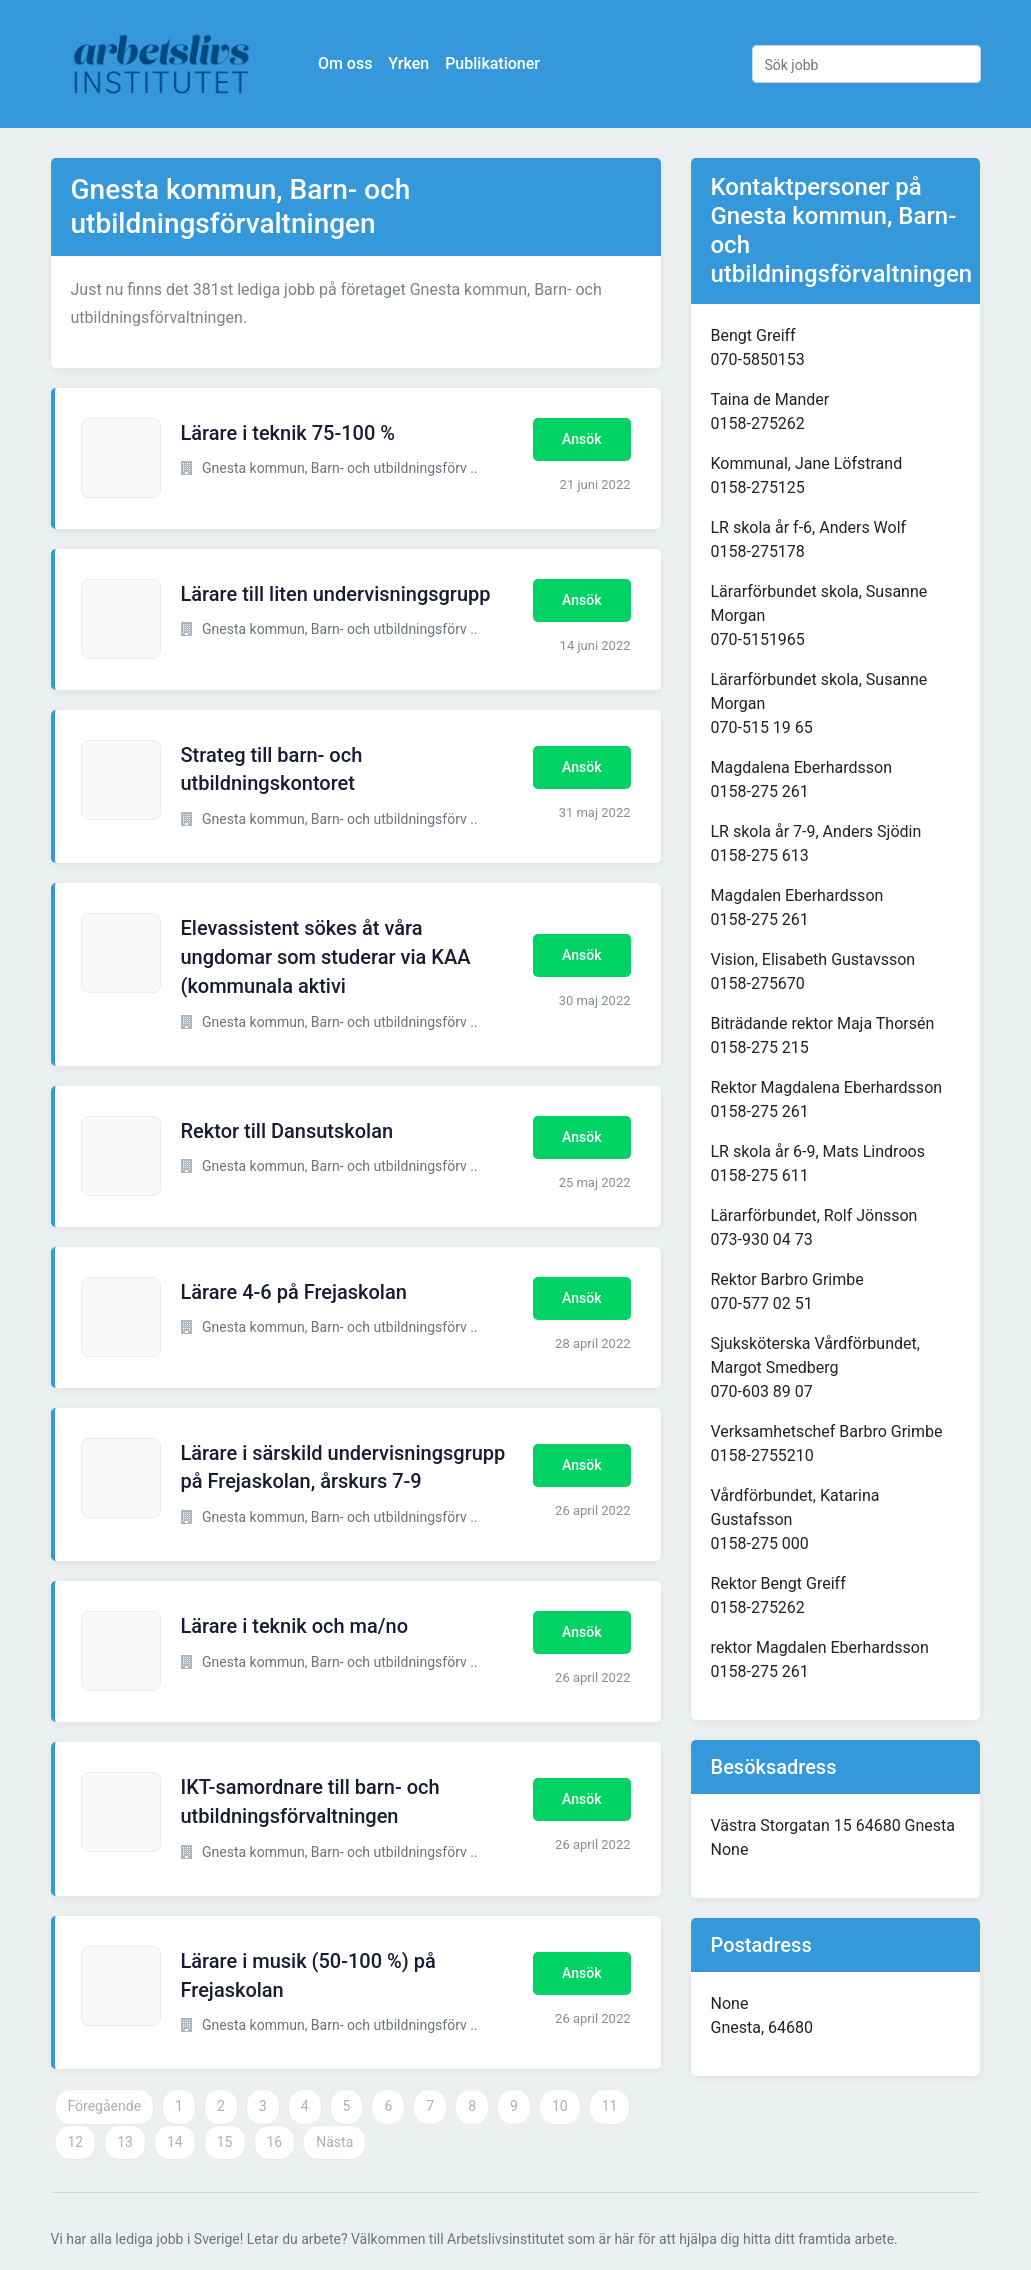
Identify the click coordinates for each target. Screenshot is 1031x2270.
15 (225, 2142)
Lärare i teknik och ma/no (295, 1626)
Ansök (581, 439)
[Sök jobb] (866, 64)
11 (610, 2106)
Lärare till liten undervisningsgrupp (336, 594)
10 (560, 2106)
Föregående (105, 2106)
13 (125, 2142)
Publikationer (493, 63)
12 (76, 2142)
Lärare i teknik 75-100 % (288, 433)
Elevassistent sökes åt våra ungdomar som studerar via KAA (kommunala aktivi (326, 957)
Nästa (334, 2142)
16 (275, 2142)
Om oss (346, 63)
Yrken (409, 63)
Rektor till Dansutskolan (287, 1131)
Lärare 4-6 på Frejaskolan (294, 1292)
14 (175, 2142)
